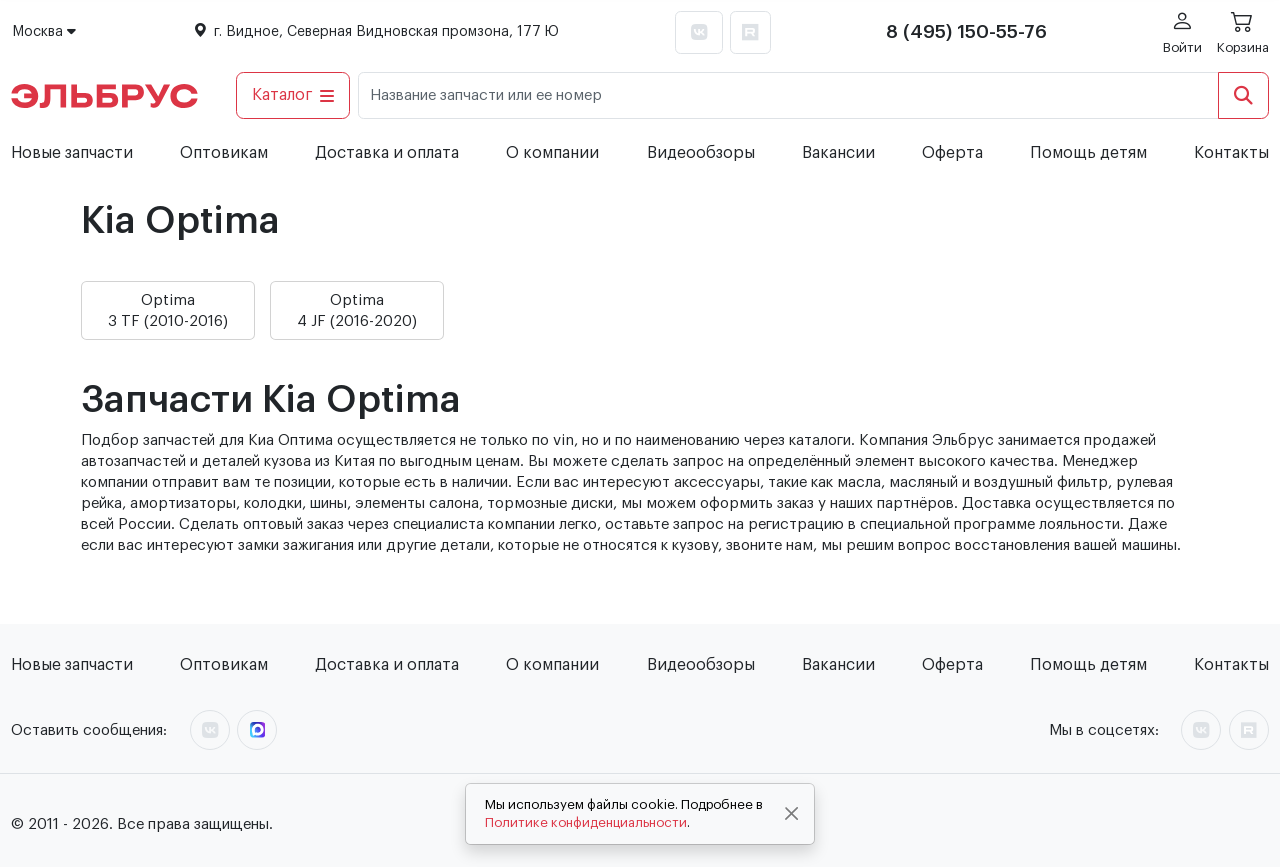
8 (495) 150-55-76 (966, 32)
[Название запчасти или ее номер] (788, 95)
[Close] (792, 814)
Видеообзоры (701, 153)
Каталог (293, 95)
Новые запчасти (72, 153)
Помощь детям (1088, 153)
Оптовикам (224, 153)
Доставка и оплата (387, 153)
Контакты (1231, 153)
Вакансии (838, 153)
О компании (552, 153)
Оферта (952, 153)
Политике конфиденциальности (586, 822)
